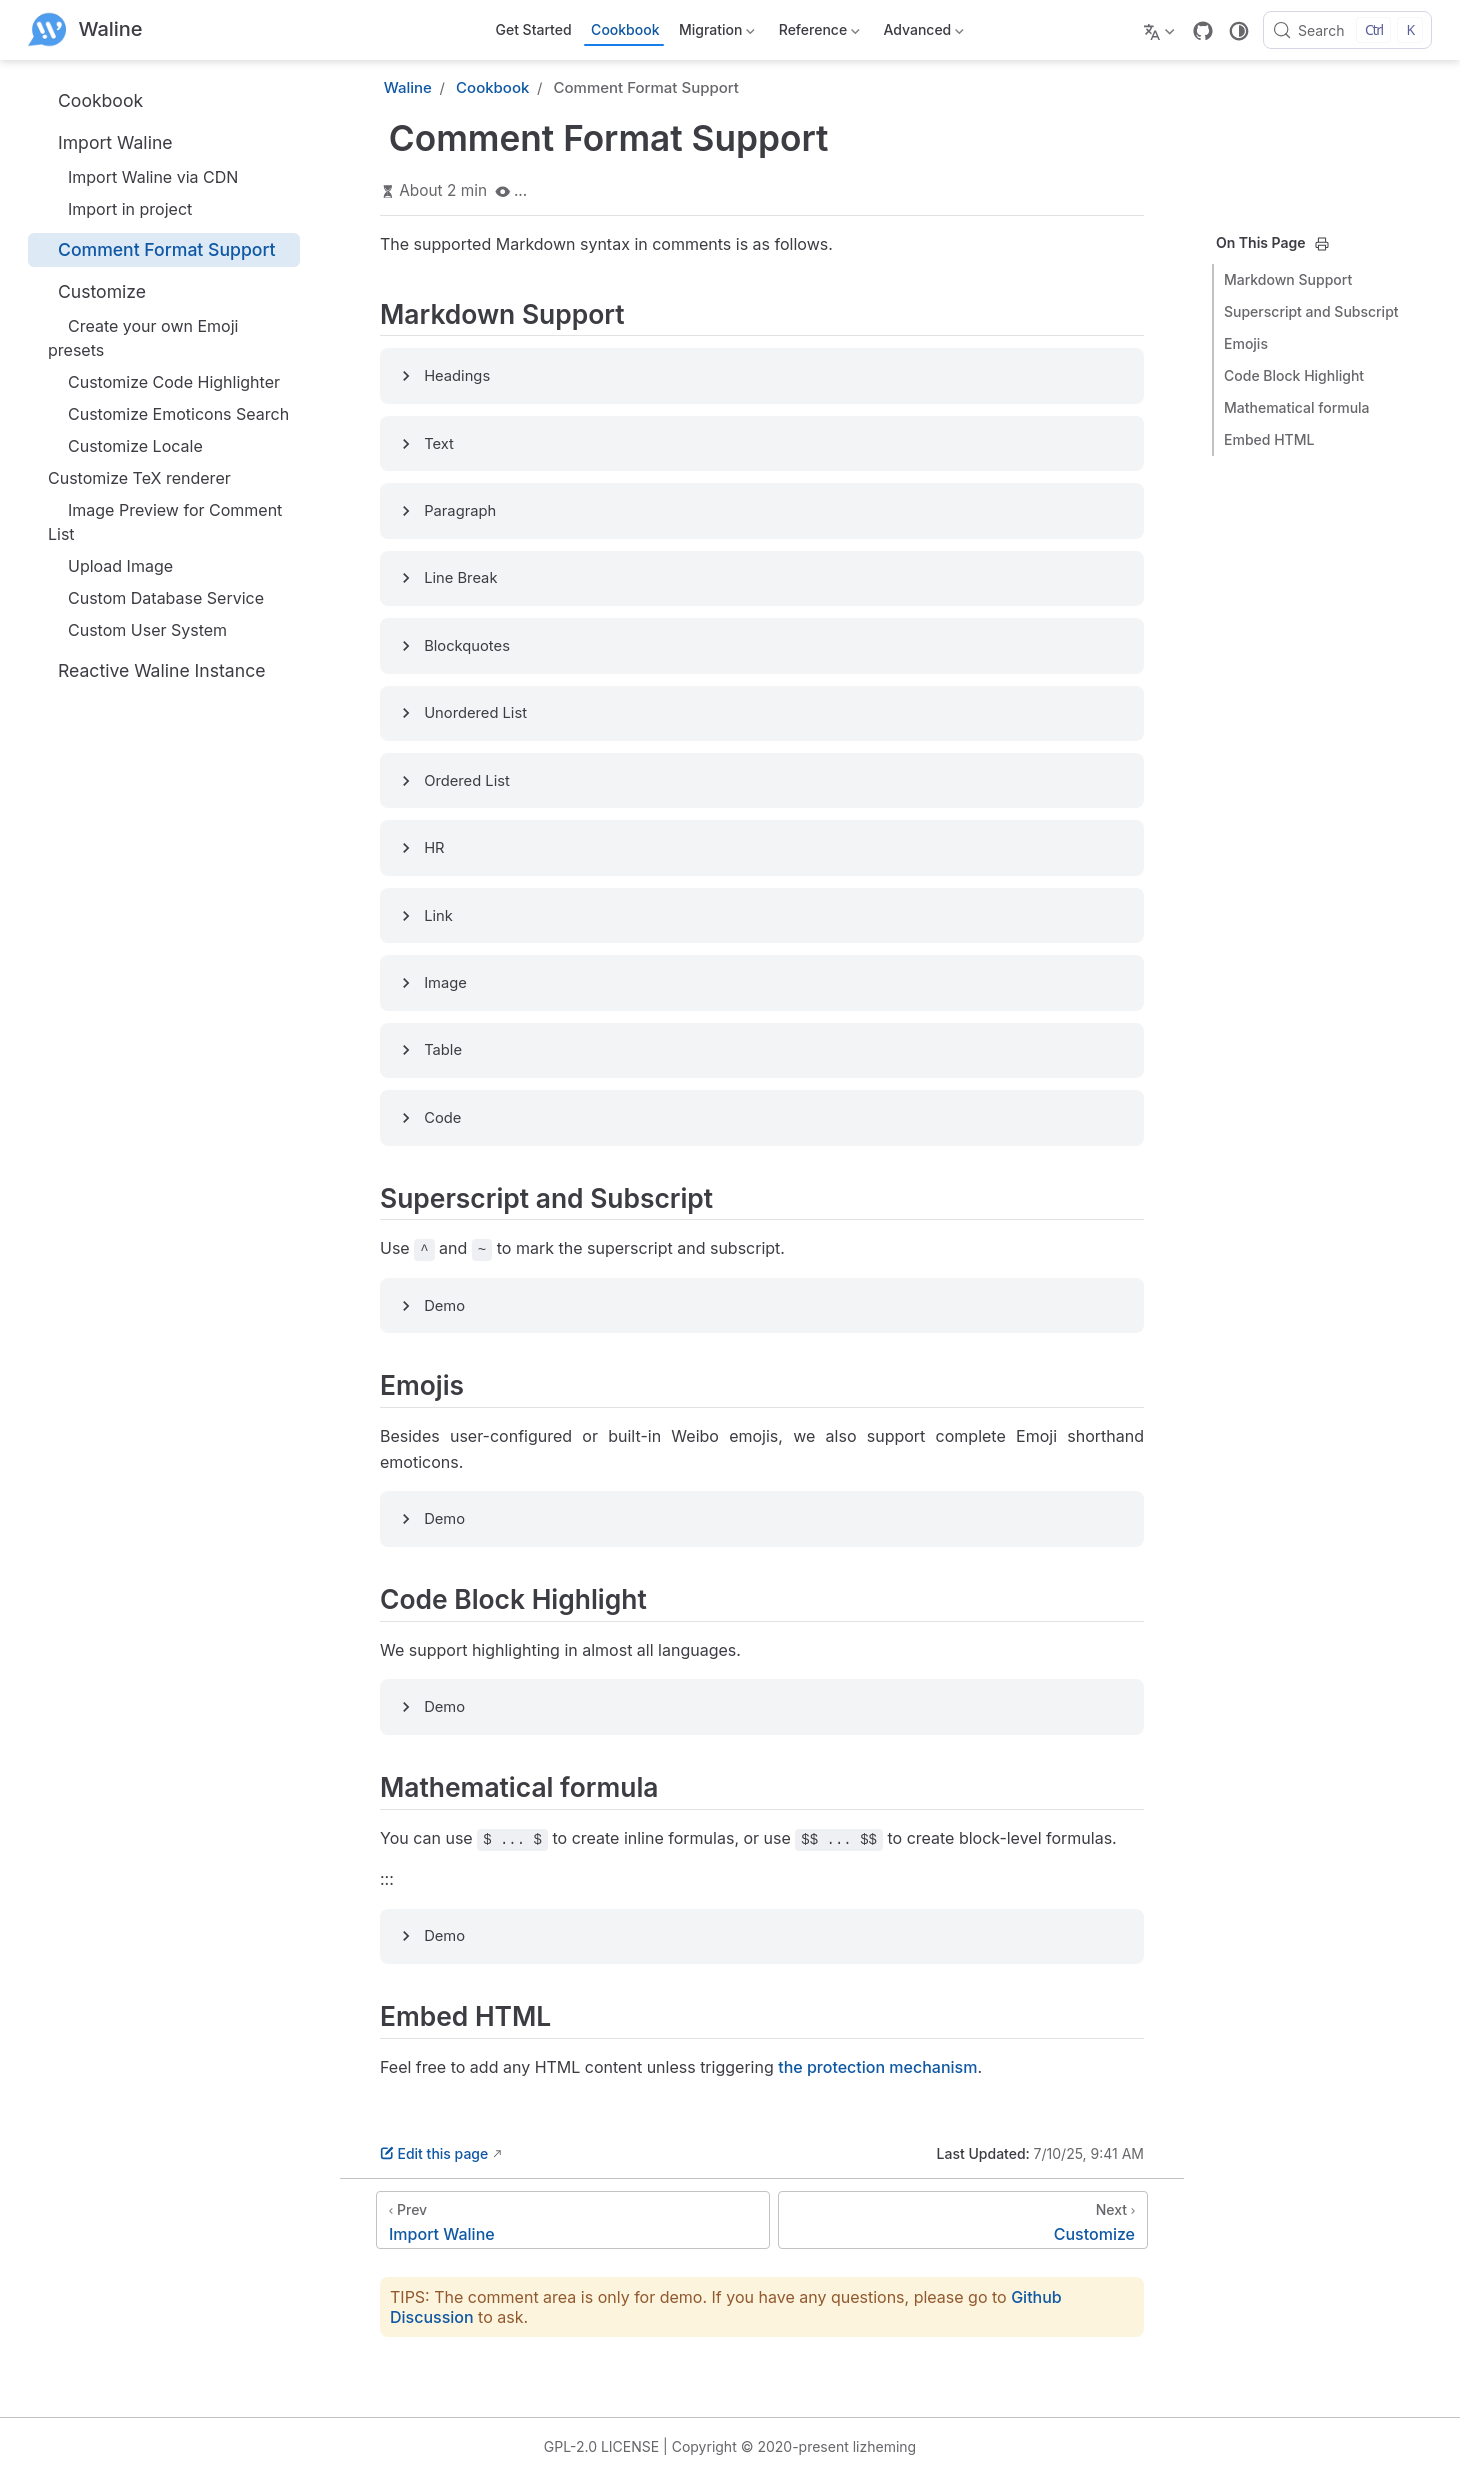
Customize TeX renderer (139, 478)
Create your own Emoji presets (143, 338)
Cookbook (625, 29)
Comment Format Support (155, 249)
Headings (457, 376)
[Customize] (963, 2220)
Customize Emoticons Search (168, 414)
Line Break (460, 578)
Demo (444, 1306)
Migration (716, 33)
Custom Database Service (156, 598)
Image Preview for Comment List (165, 522)
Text (439, 444)
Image (445, 983)
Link (438, 916)
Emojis (1246, 343)
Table (443, 1050)
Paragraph (460, 511)
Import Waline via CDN (143, 177)
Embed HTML (1269, 439)
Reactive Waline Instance (150, 670)
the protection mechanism (877, 2067)
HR (434, 848)
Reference (817, 33)
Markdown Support (1288, 279)
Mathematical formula (1297, 407)
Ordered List (467, 781)
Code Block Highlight (1294, 375)
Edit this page (434, 2153)
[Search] (1347, 30)
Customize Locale (125, 446)
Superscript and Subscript (1311, 311)
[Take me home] (85, 30)
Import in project (120, 209)
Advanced (922, 33)
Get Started (533, 29)
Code (442, 1118)
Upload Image (110, 566)
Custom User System (137, 630)
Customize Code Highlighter (164, 382)
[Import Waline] (573, 2220)
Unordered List (475, 713)
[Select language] (1161, 30)
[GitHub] (1203, 31)
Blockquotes (467, 646)
